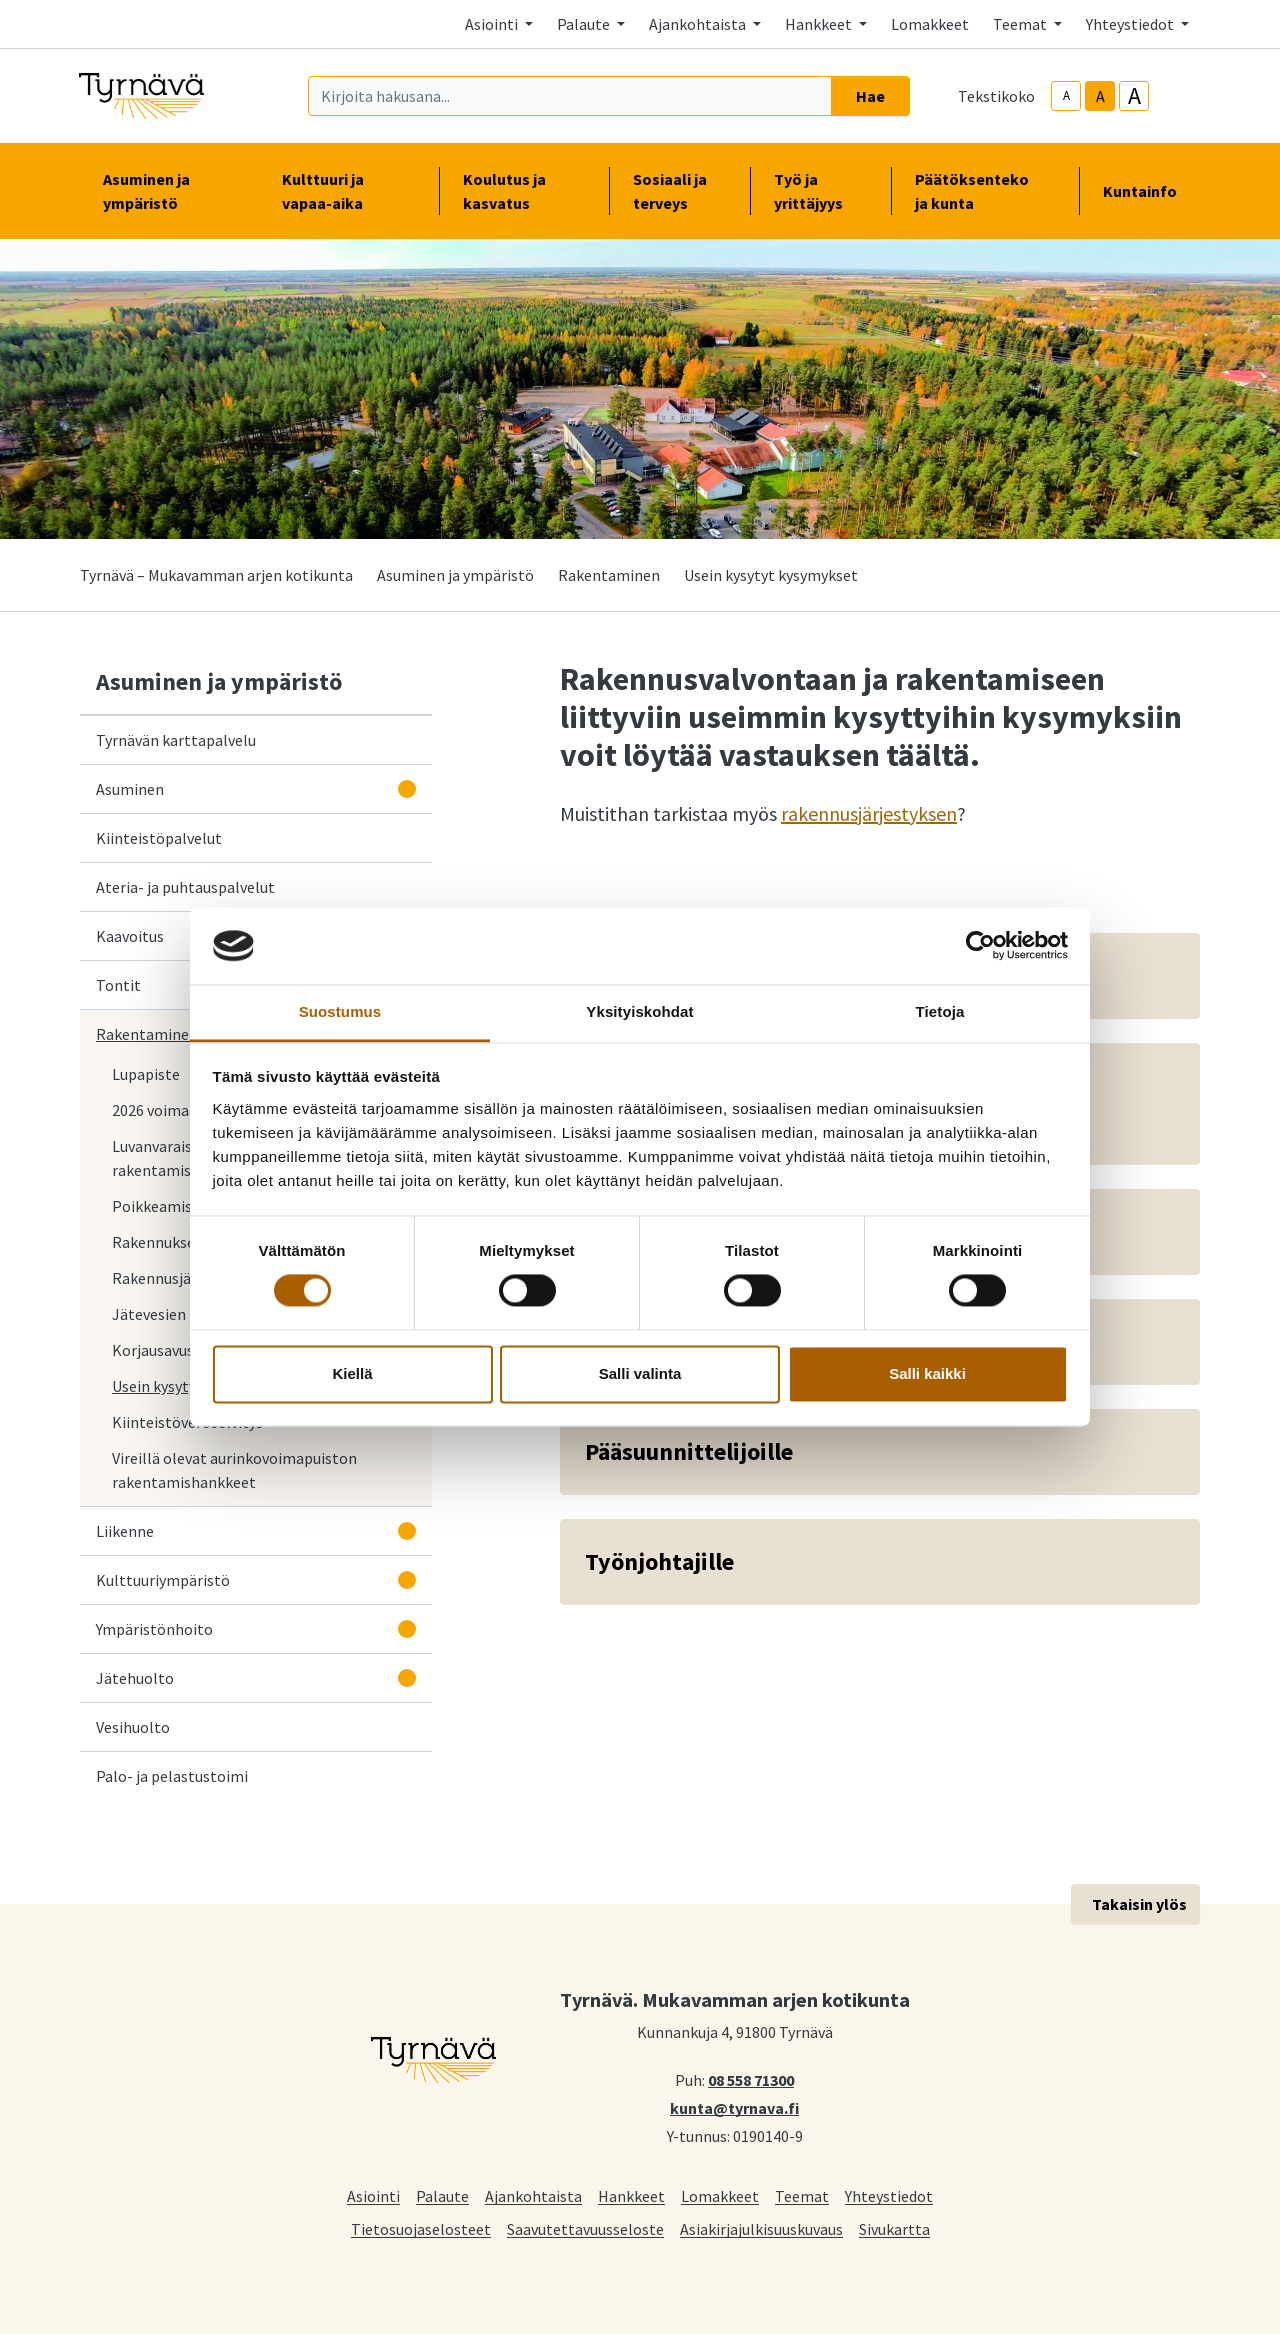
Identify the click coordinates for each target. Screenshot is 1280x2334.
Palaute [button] (585, 24)
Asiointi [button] (493, 24)
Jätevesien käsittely (181, 1314)
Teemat (802, 2195)
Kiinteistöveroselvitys (187, 1422)
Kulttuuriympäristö (163, 1580)
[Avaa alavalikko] (407, 789)
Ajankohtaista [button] (699, 24)
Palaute (442, 2195)
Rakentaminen (609, 575)
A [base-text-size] (1100, 96)
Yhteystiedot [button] (1131, 24)
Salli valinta (640, 1373)
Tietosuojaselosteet (421, 2228)
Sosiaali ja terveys (670, 191)
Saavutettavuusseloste (585, 2228)
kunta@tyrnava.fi (734, 2107)
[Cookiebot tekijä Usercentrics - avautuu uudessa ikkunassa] (980, 946)
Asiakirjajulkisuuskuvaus (761, 2228)
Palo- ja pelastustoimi (172, 1776)
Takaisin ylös (1139, 1904)
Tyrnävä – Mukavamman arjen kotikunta (216, 575)
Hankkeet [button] (820, 24)
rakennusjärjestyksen (869, 813)
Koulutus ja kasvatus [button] (524, 191)
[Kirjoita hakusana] (570, 96)
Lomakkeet (930, 24)
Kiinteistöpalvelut (159, 838)
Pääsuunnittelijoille (689, 1451)
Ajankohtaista (533, 2195)
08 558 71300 (751, 2079)
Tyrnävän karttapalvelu (180, 739)
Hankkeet (631, 2195)
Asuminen (130, 789)
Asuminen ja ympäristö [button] (168, 191)
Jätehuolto (135, 1678)
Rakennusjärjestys (174, 1278)
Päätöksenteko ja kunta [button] (985, 191)
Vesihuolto (133, 1727)
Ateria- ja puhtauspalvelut (185, 887)
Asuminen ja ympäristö (455, 575)
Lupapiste (146, 1074)
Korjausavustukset (179, 1349)
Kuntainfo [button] (1148, 191)
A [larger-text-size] (1134, 96)
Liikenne (125, 1531)
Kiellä (352, 1373)
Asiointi (373, 2195)
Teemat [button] (1021, 24)
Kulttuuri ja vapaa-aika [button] (348, 191)
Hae (870, 96)
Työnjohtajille (659, 1561)
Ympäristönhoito (154, 1629)
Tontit (118, 985)
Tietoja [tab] (940, 1011)
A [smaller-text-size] (1066, 95)
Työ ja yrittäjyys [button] (820, 191)
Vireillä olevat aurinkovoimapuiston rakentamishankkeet (234, 1470)
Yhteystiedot (889, 2195)
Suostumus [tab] (340, 1011)
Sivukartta (894, 2228)
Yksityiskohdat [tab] (639, 1011)
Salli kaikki (927, 1373)
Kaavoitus (130, 936)
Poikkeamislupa (167, 1206)
